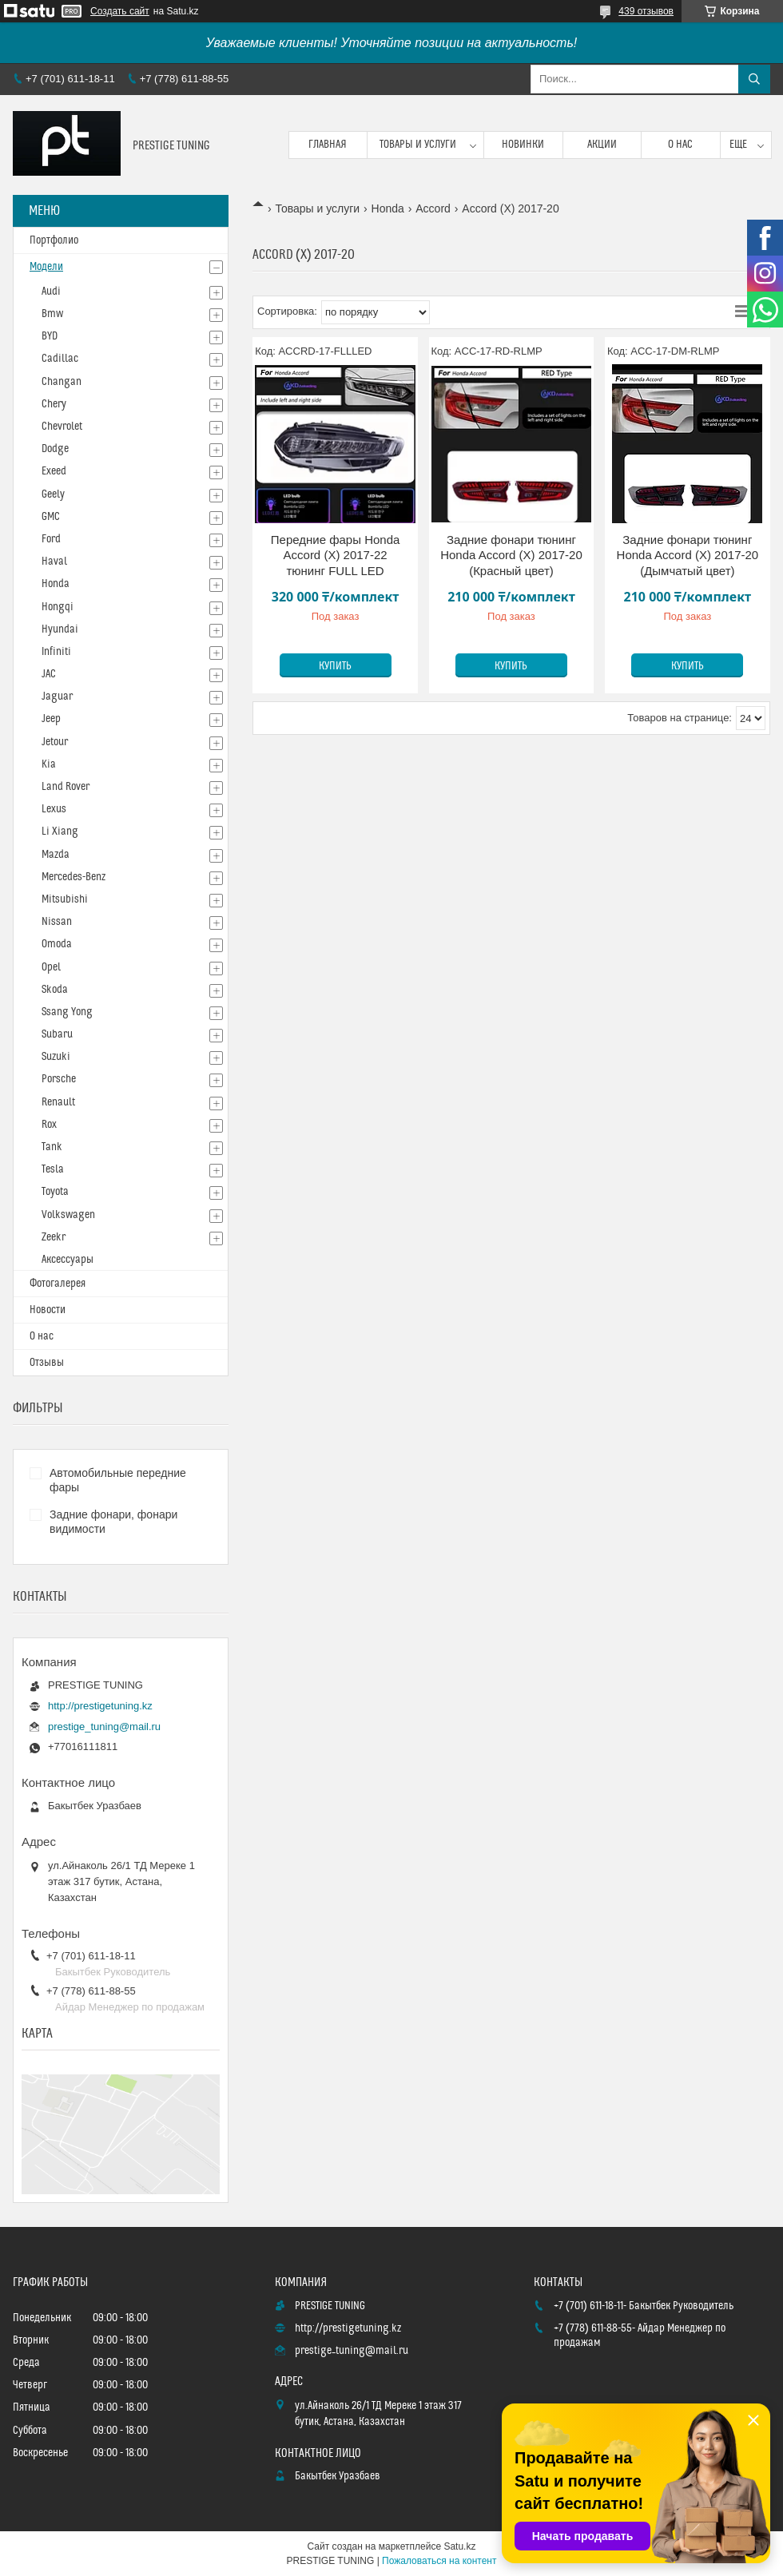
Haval (54, 561)
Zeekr (54, 1237)
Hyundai (60, 629)
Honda (388, 208)
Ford (51, 539)
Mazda (56, 854)
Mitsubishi (65, 899)
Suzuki (56, 1056)
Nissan (57, 921)
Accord (433, 208)
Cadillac (60, 358)
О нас (680, 144)
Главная (327, 144)
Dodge (55, 449)
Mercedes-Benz (73, 877)
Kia (49, 764)
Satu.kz (459, 2546)
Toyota (55, 1191)
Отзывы (47, 1362)
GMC (51, 516)
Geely (53, 494)
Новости (48, 1310)
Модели (46, 266)
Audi (51, 291)
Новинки (523, 144)
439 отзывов (646, 11)
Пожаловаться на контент (439, 2560)
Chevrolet (62, 426)
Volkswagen (68, 1215)
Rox (49, 1124)
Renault (58, 1102)
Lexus (54, 809)
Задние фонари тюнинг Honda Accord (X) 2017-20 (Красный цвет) (511, 555)
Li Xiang (60, 831)
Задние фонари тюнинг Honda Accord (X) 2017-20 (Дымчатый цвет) (688, 555)
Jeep (51, 718)
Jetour (55, 742)
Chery (54, 404)
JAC (49, 674)
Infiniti (56, 651)
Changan (61, 381)
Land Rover (65, 786)
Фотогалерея (57, 1283)
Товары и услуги (418, 144)
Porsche (59, 1079)
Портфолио (54, 240)
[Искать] (754, 79)
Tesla (53, 1169)
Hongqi (58, 607)
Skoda (55, 989)
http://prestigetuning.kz (100, 1706)
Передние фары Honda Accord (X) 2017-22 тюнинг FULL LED (335, 555)
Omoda (57, 944)
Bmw (52, 314)
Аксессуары (67, 1259)
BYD (50, 336)
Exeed (54, 471)
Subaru (57, 1034)
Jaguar (57, 696)
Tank (52, 1147)
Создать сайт (119, 11)
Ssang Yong (67, 1012)
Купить (335, 666)
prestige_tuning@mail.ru (104, 1727)
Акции (602, 144)
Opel (51, 967)
